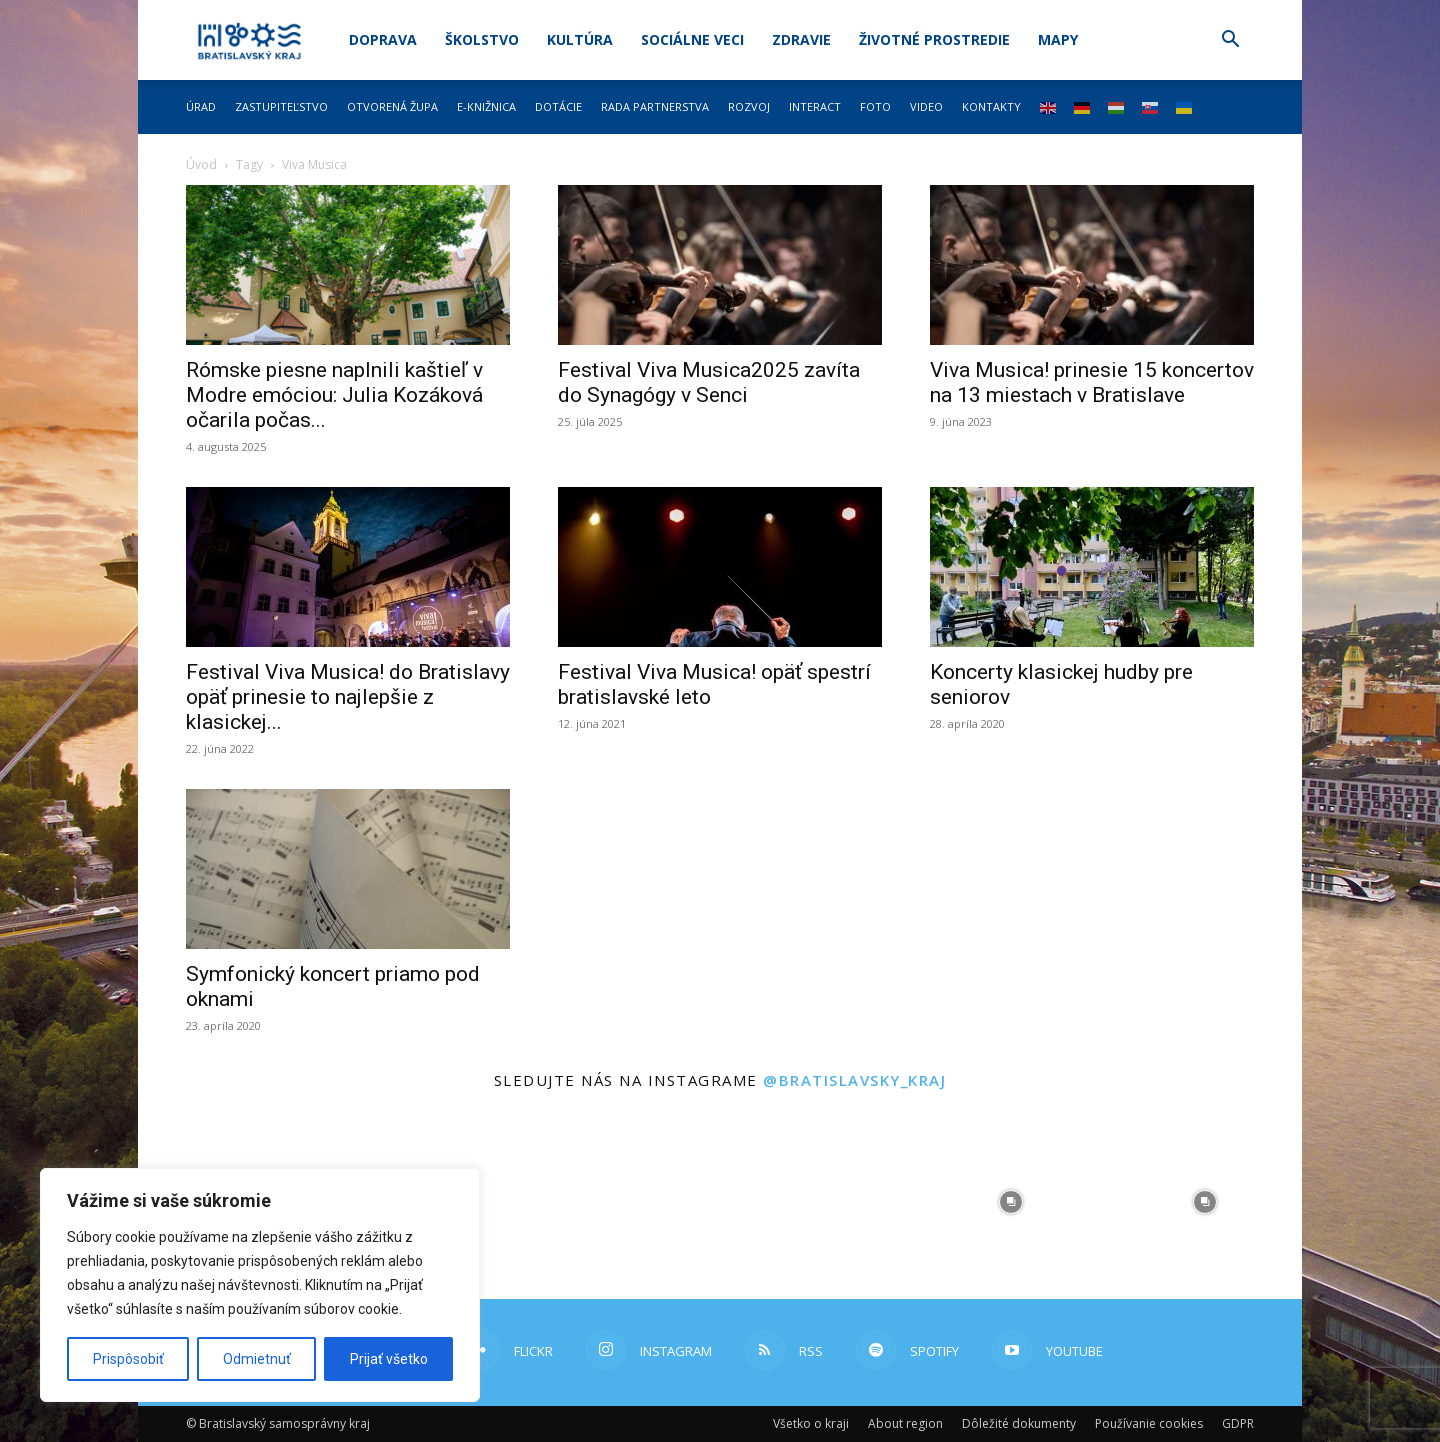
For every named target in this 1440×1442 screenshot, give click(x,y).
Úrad (201, 106)
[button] (1230, 41)
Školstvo (482, 39)
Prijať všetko (389, 1359)
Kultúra (580, 39)
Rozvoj (749, 106)
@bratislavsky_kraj (854, 1080)
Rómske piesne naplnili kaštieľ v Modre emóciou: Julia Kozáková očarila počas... (334, 395)
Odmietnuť (257, 1359)
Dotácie (558, 106)
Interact (815, 106)
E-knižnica (486, 106)
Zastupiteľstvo (281, 106)
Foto (875, 106)
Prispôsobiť (128, 1359)
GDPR (1238, 1423)
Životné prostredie (934, 39)
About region (905, 1423)
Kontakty (991, 106)
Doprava (383, 39)
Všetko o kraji (811, 1423)
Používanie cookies (1149, 1423)
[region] (260, 1285)
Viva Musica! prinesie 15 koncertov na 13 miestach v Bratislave (1092, 382)
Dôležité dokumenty (1019, 1423)
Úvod (201, 164)
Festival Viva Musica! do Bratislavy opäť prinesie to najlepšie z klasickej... (348, 697)
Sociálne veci (692, 39)
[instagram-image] (623, 1202)
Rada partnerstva (655, 106)
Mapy (1058, 39)
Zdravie (801, 39)
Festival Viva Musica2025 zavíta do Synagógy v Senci (709, 382)
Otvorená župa (392, 106)
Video (926, 106)
